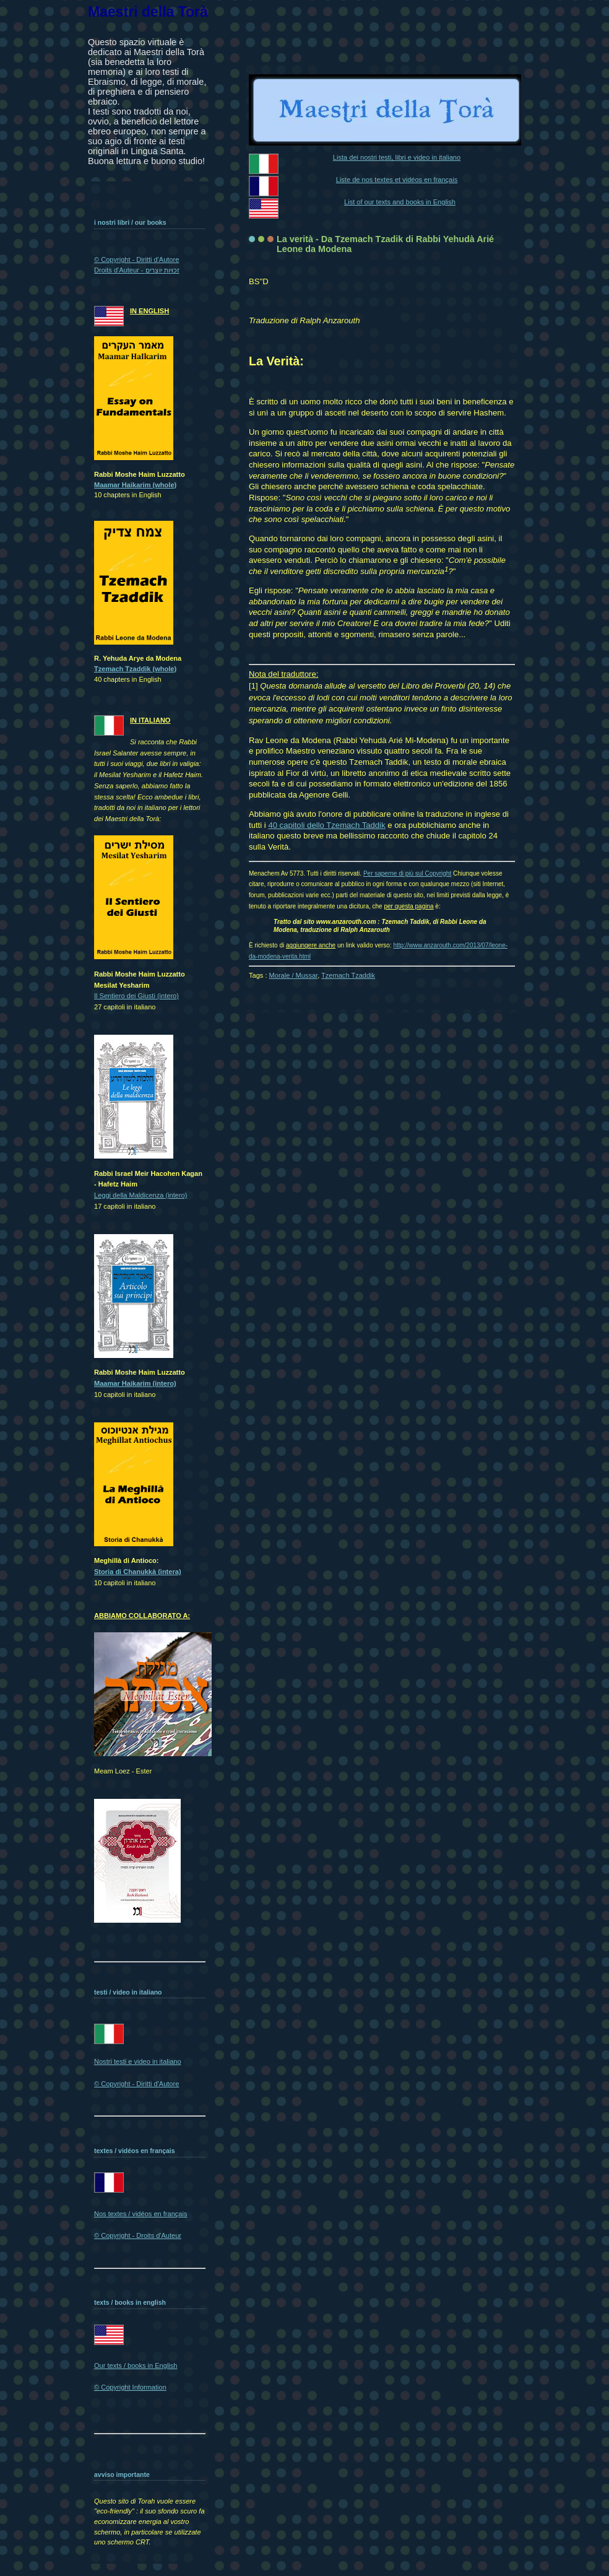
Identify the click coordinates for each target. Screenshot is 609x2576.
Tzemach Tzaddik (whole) (135, 668)
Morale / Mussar (293, 975)
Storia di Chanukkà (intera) (137, 1571)
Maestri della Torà (148, 12)
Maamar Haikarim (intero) (135, 1383)
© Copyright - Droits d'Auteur (137, 2235)
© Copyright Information (130, 2387)
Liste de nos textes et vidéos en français (397, 179)
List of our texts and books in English (400, 202)
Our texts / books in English (135, 2365)
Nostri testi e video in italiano (137, 2061)
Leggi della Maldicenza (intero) (140, 1195)
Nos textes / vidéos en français (140, 2213)
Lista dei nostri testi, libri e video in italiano (396, 157)
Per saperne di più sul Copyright (407, 873)
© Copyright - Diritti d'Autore (136, 2083)
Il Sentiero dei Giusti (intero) (136, 995)
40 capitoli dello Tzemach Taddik (326, 825)
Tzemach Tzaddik (348, 975)
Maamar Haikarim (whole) (135, 485)
